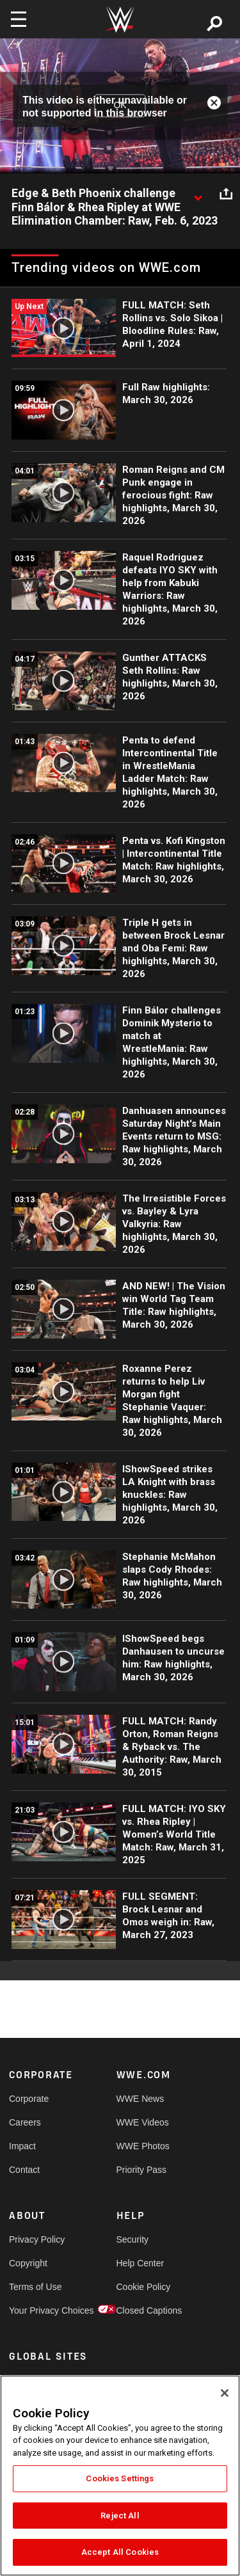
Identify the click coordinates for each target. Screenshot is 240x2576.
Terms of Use (35, 2287)
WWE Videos (142, 2122)
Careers (25, 2122)
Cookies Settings (120, 2478)
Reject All (119, 2515)
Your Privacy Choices (36, 2310)
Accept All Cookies (120, 2552)
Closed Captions (143, 2310)
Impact (22, 2146)
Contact (24, 2170)
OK (119, 105)
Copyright (28, 2263)
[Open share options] (226, 194)
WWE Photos (143, 2146)
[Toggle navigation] (18, 19)
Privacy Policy (36, 2239)
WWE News (140, 2099)
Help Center (140, 2263)
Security (132, 2239)
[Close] (225, 2393)
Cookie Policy (143, 2287)
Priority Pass (141, 2170)
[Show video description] (198, 194)
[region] (120, 2475)
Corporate (29, 2099)
